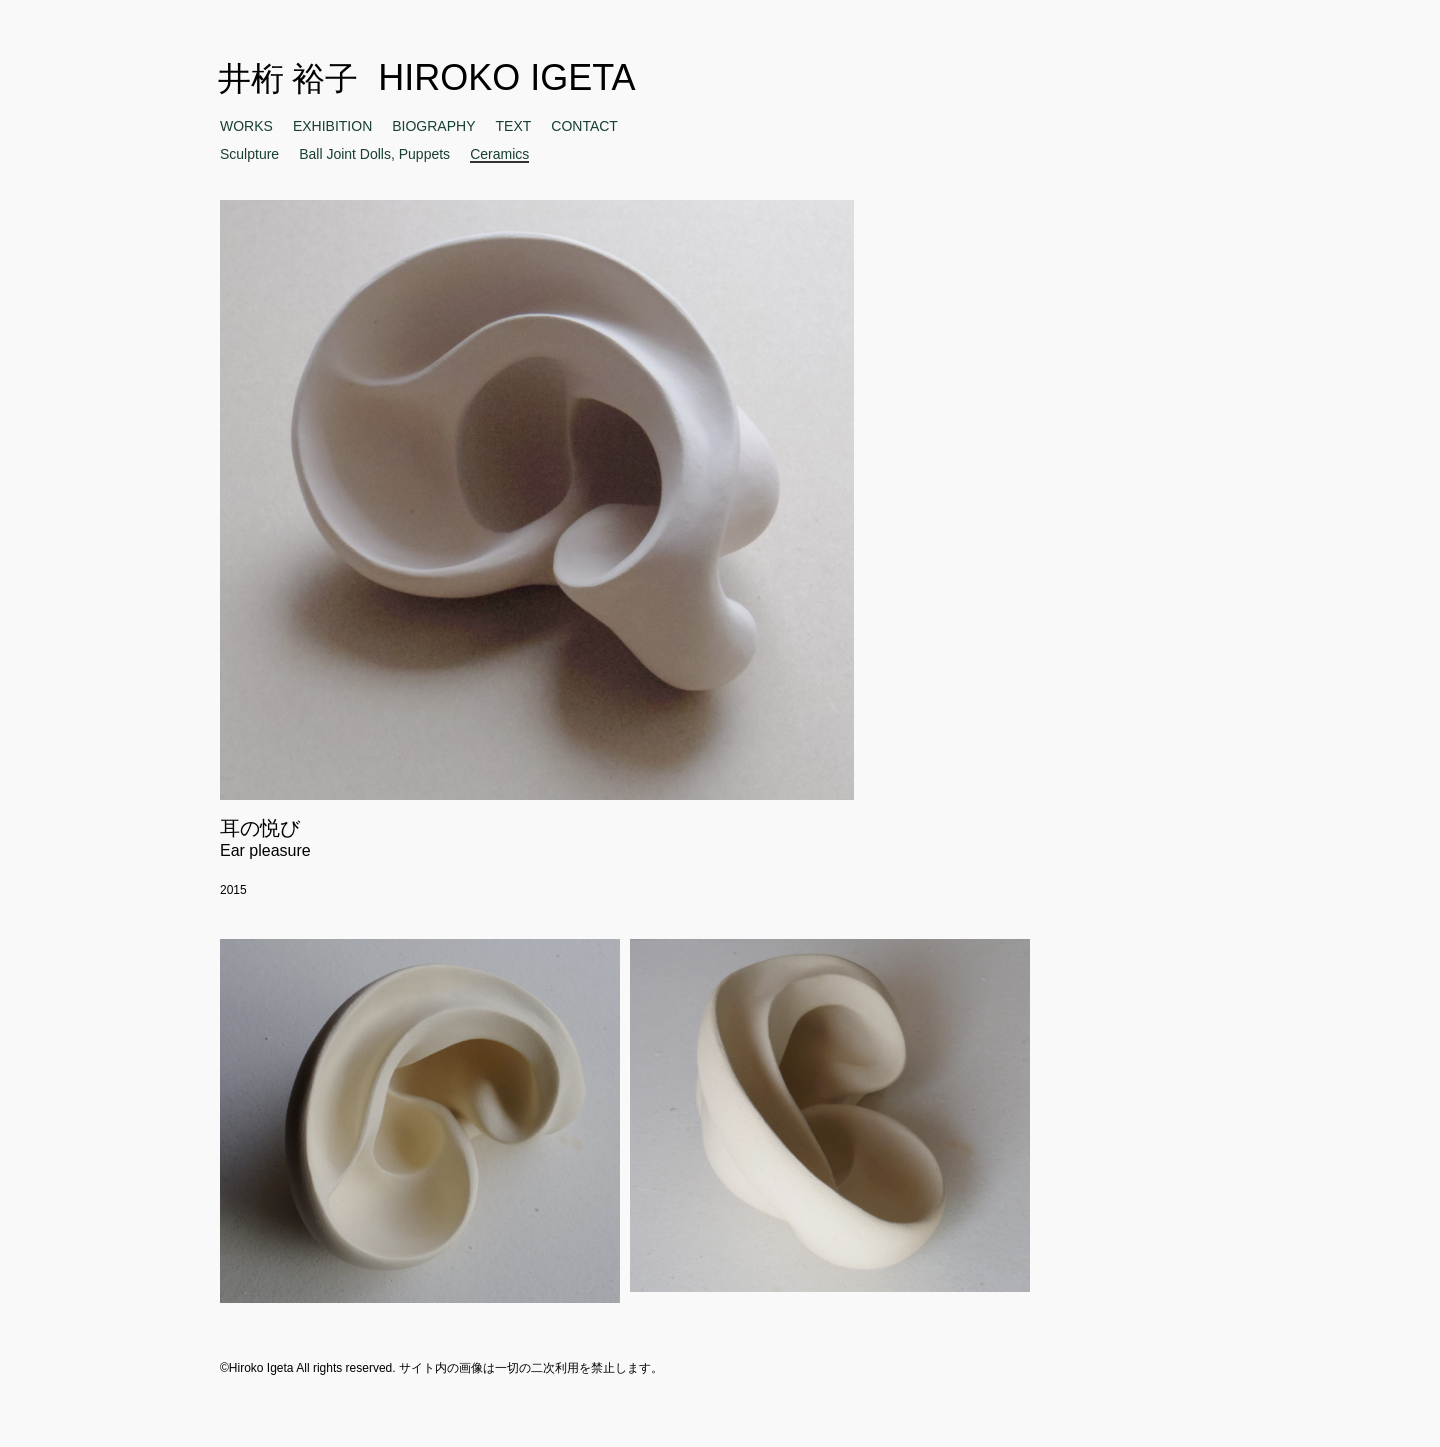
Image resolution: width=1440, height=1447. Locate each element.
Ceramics (499, 154)
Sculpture (249, 154)
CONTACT (584, 126)
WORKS (246, 126)
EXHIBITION (332, 126)
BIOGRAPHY (433, 126)
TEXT (514, 126)
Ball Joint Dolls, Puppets (374, 154)
